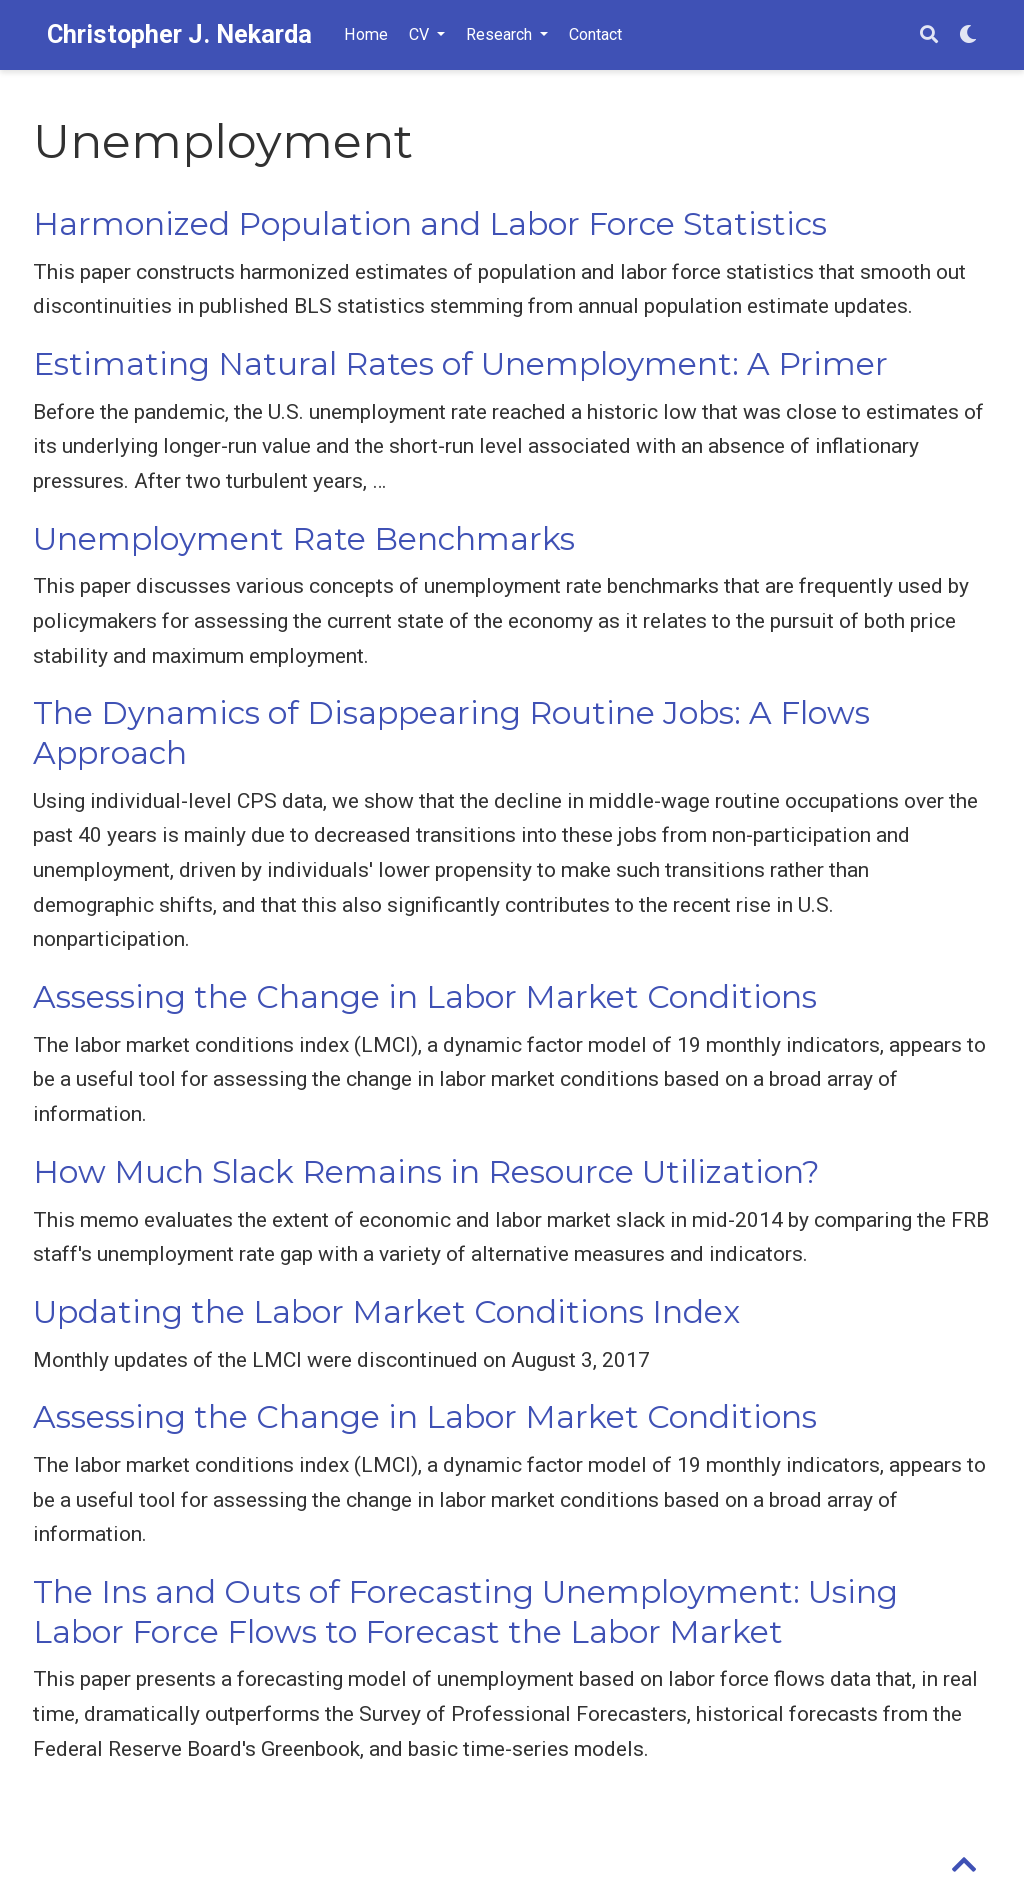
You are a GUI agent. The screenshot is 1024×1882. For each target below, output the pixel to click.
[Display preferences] (968, 35)
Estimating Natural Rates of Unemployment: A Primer (460, 364)
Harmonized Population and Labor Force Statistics (430, 224)
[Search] (929, 35)
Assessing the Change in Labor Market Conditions (425, 997)
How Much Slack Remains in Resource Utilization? (426, 1172)
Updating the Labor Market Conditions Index (386, 1312)
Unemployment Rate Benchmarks (304, 539)
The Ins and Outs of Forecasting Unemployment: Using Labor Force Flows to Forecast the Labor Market (465, 1611)
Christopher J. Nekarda (179, 34)
